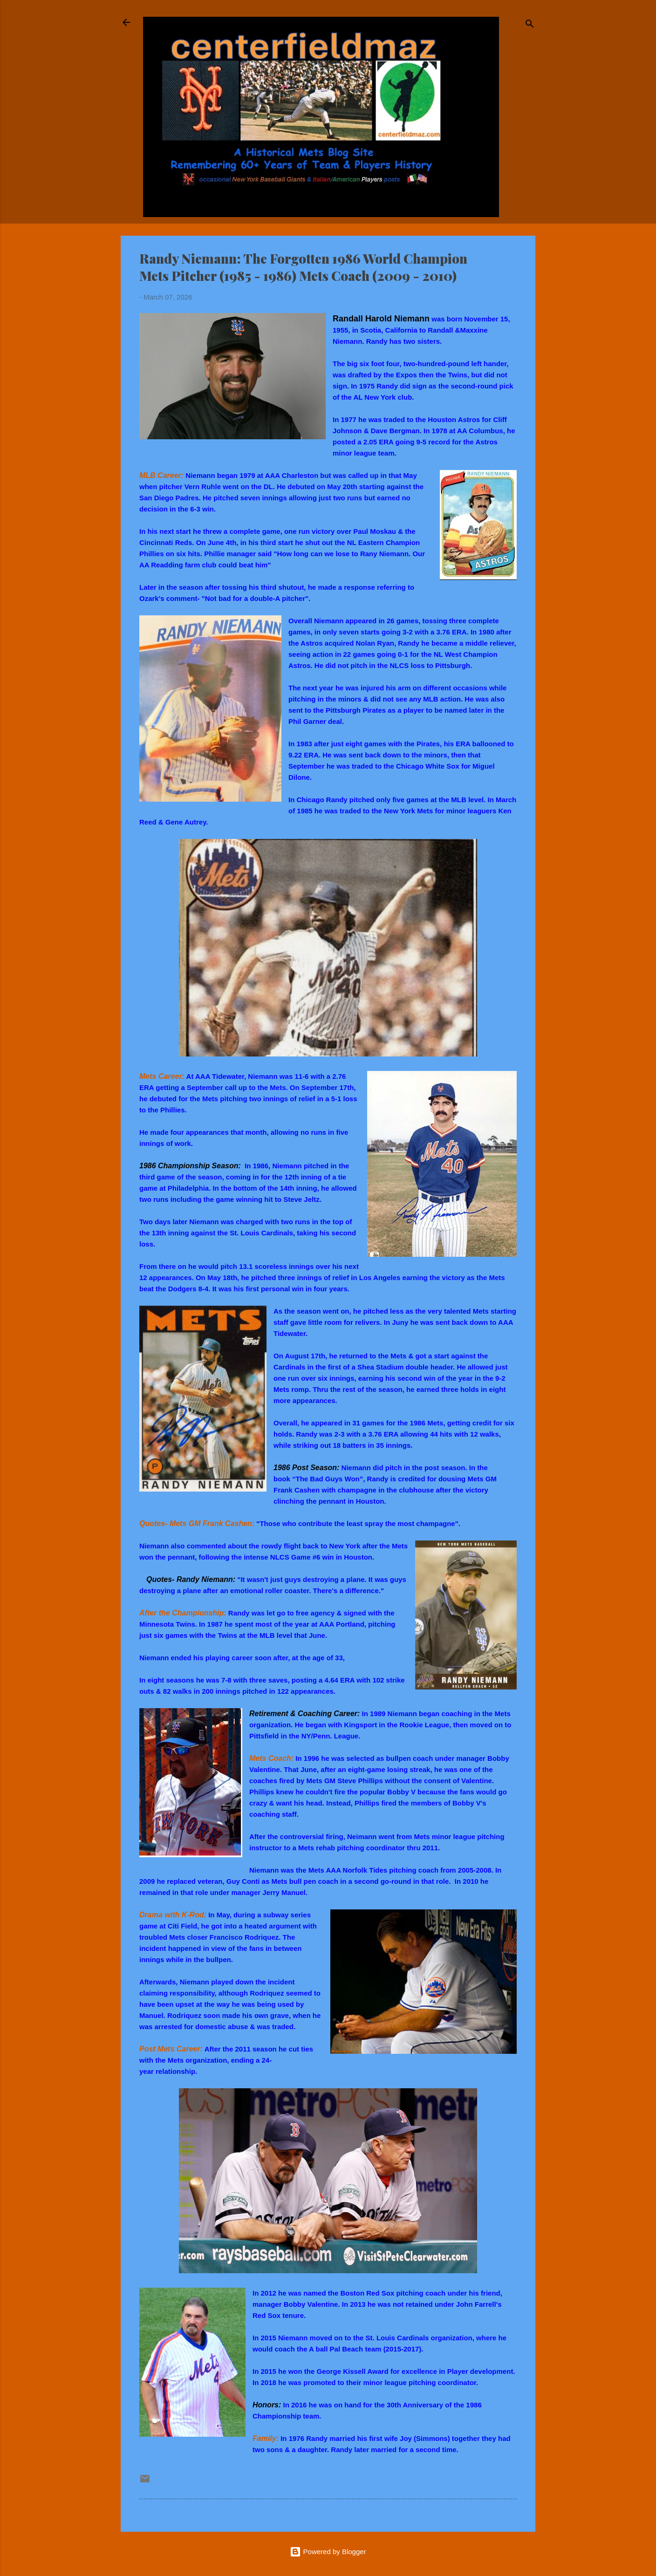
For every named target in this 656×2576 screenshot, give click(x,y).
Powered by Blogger (328, 2552)
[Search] (529, 25)
